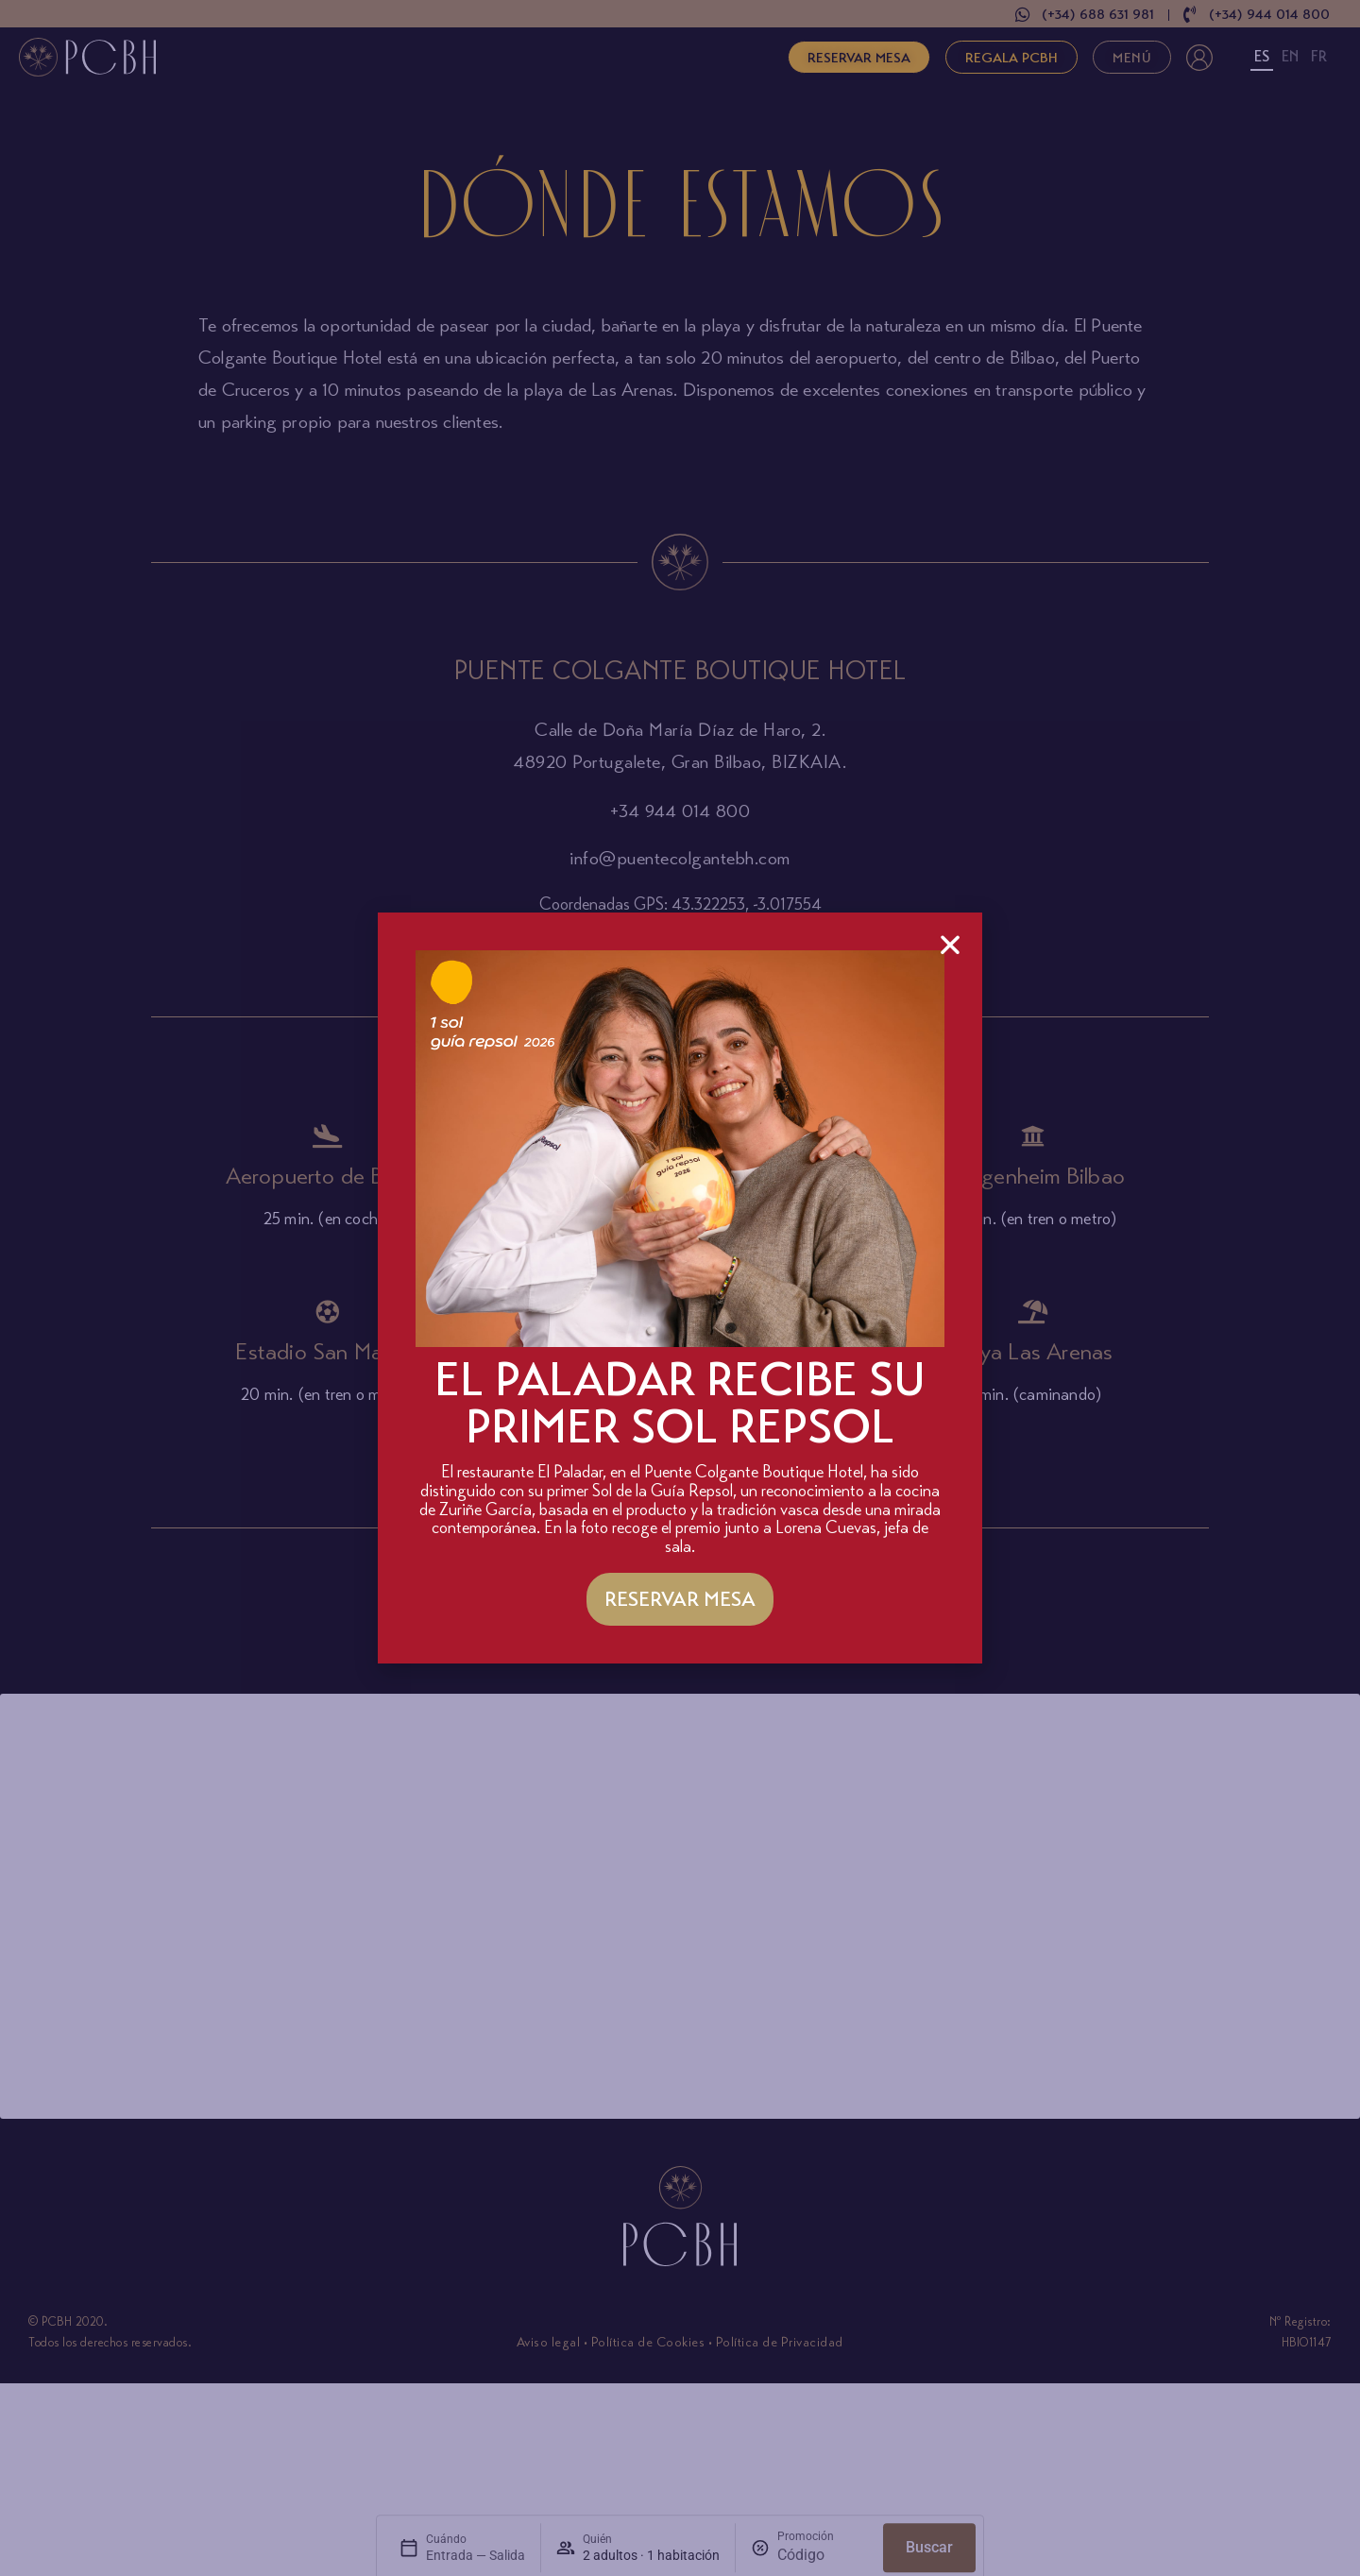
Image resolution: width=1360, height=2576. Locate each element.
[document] (680, 1288)
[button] (950, 944)
